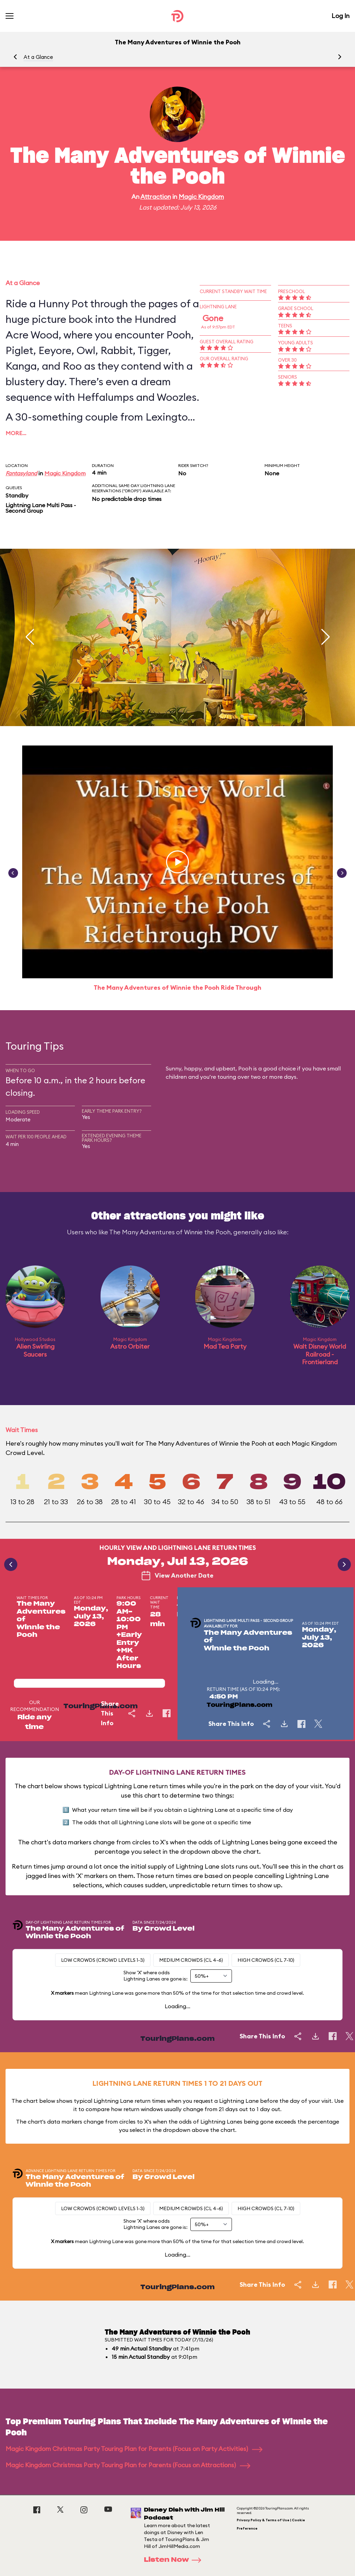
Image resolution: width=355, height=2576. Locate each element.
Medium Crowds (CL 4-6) (191, 1960)
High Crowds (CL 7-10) (265, 1960)
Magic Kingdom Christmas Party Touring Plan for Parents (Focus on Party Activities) (134, 2449)
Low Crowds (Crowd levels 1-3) (103, 1960)
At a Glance (38, 57)
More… (16, 433)
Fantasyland (21, 473)
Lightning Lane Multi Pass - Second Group (41, 508)
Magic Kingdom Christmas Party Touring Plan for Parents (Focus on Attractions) (128, 2465)
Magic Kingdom (201, 197)
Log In (340, 16)
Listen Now (175, 2560)
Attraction (155, 197)
